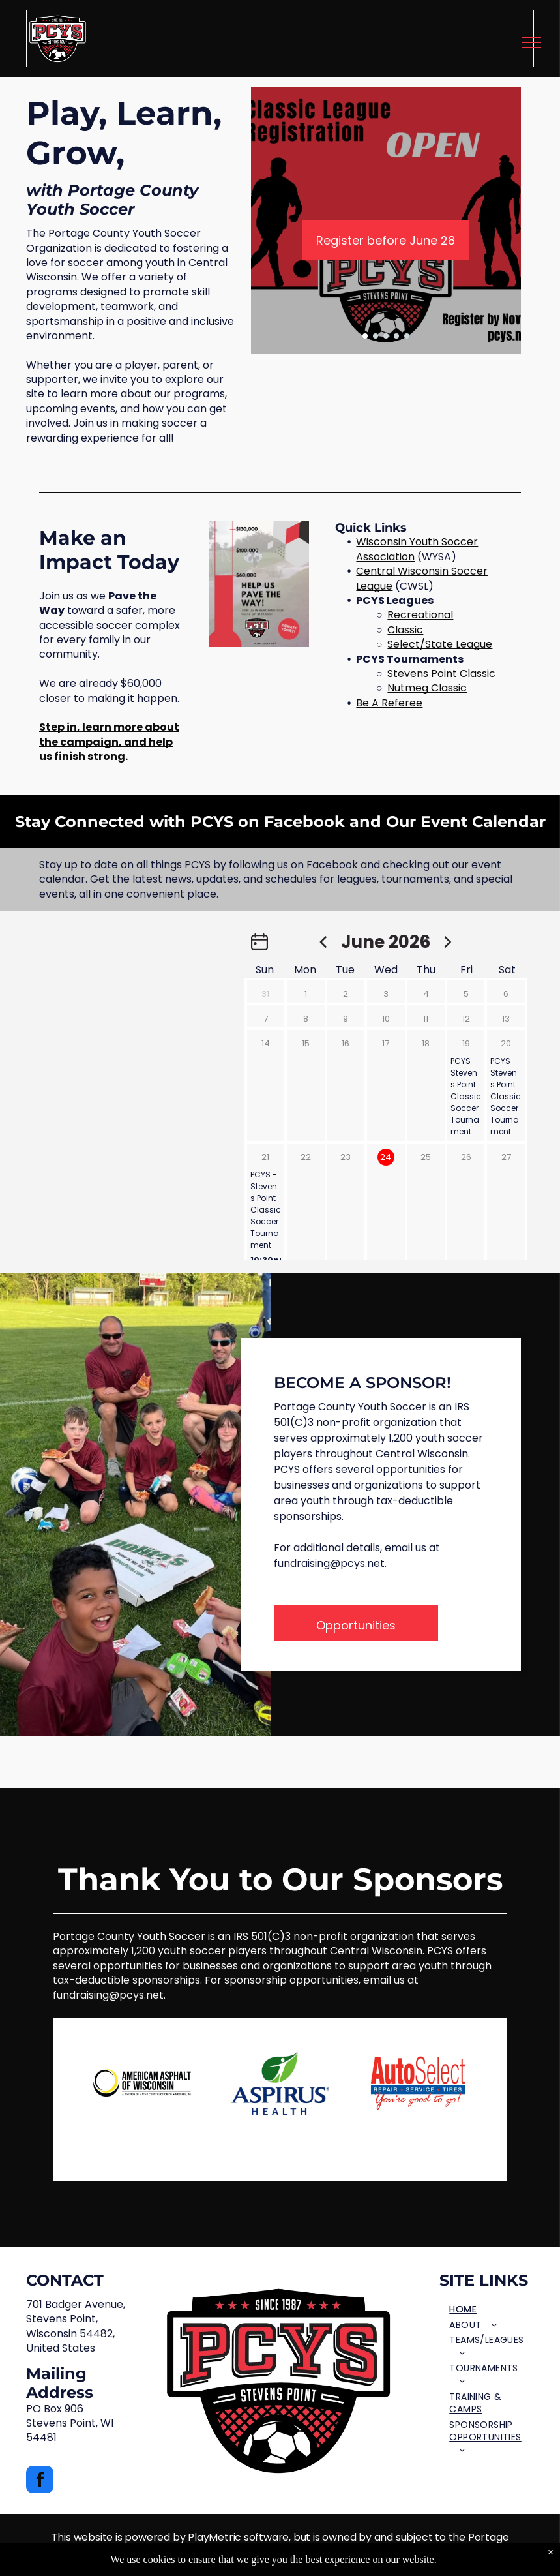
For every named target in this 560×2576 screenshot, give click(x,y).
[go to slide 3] (386, 336)
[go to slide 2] (375, 336)
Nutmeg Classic (427, 687)
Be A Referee (389, 702)
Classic (405, 629)
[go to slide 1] (365, 336)
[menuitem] (490, 2310)
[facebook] (39, 2481)
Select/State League (439, 644)
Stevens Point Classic (441, 673)
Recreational (420, 614)
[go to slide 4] (396, 336)
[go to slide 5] (406, 336)
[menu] (531, 42)
